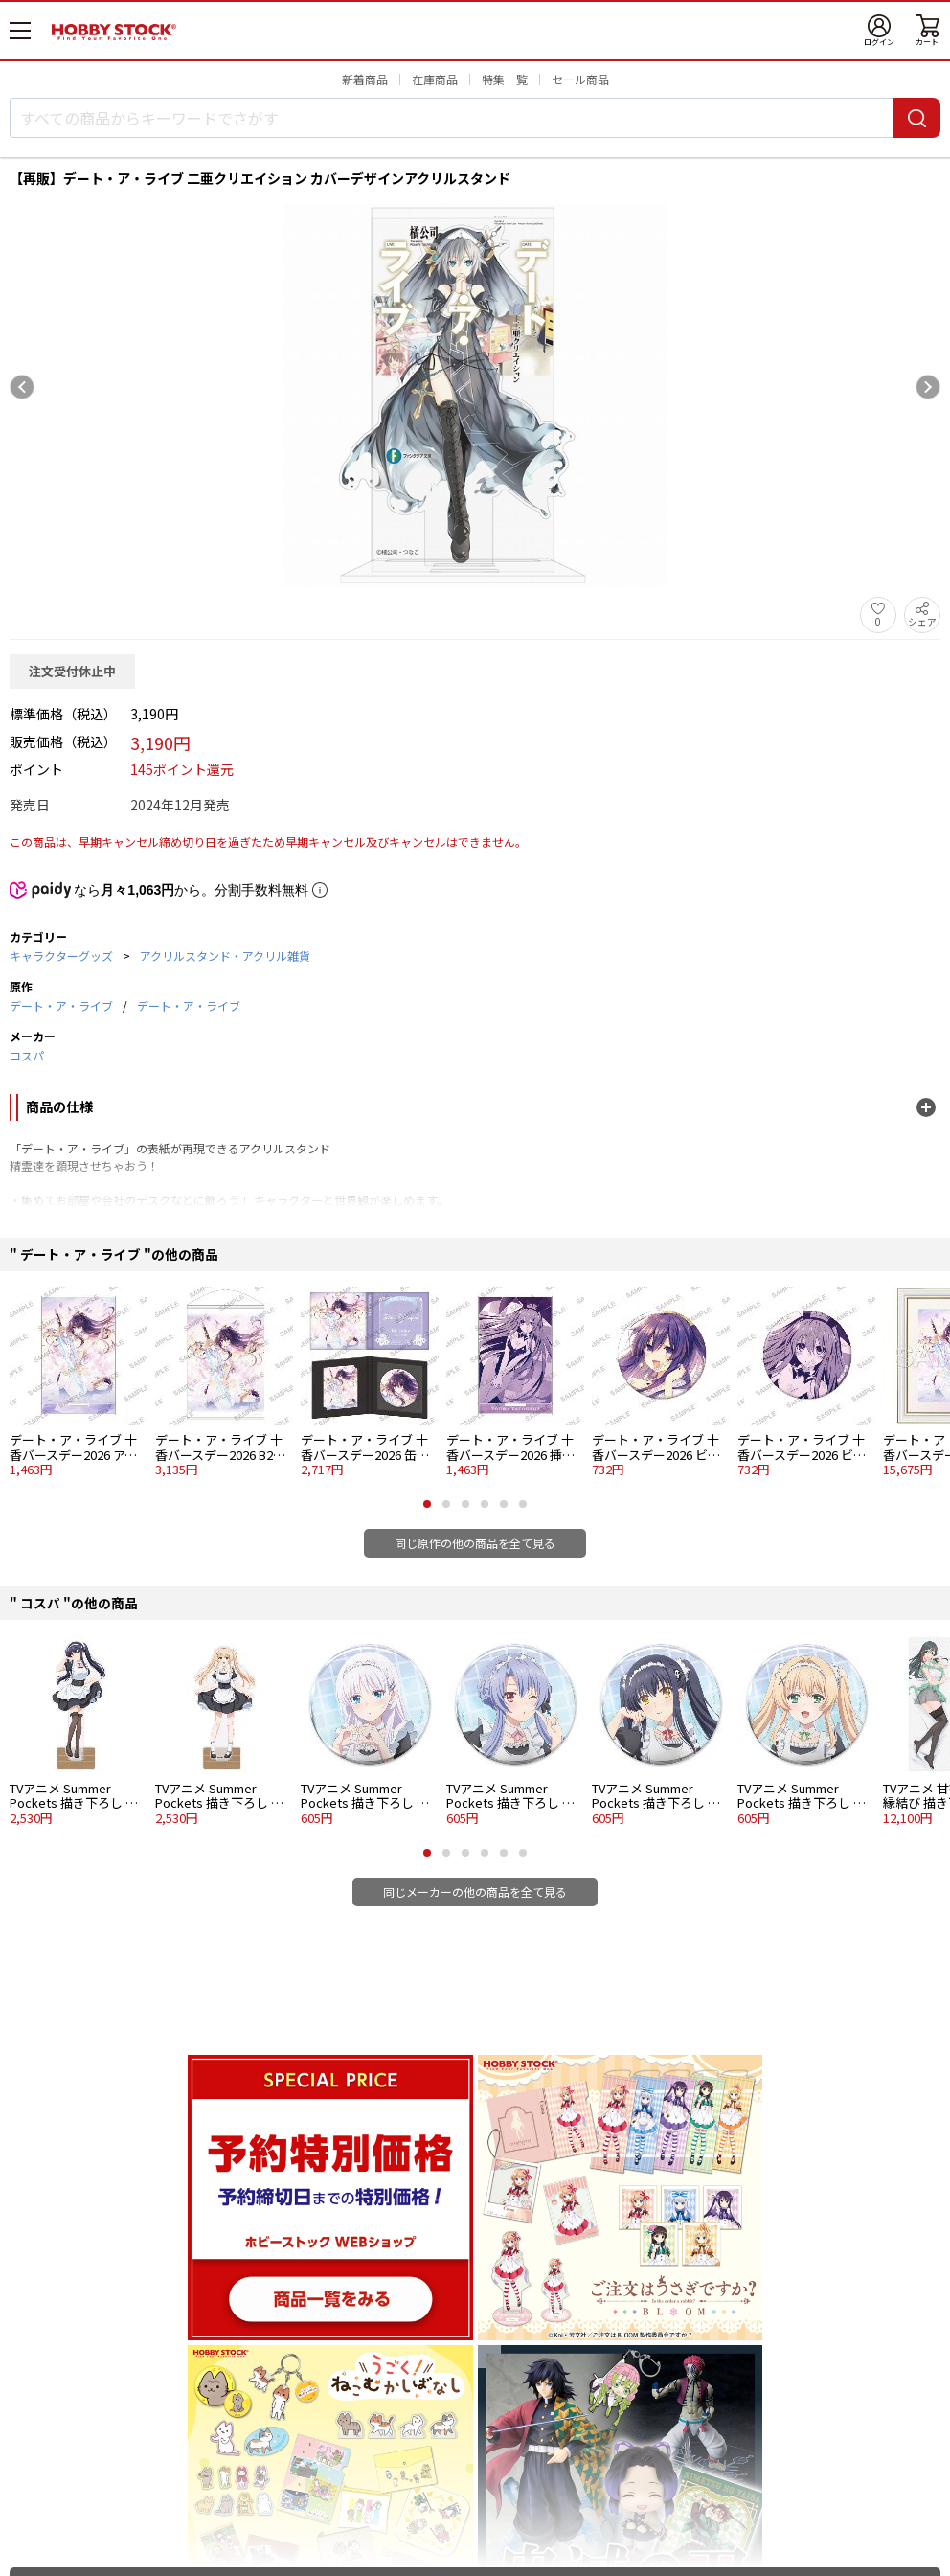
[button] (427, 1504)
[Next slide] (928, 387)
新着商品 (365, 79)
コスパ (27, 1055)
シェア (922, 621)
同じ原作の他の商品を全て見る (475, 1543)
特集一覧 (505, 79)
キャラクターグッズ (61, 955)
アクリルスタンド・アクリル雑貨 (225, 955)
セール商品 (580, 79)
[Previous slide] (22, 387)
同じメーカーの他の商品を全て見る (475, 1891)
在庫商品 (435, 79)
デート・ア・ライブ (61, 1005)
